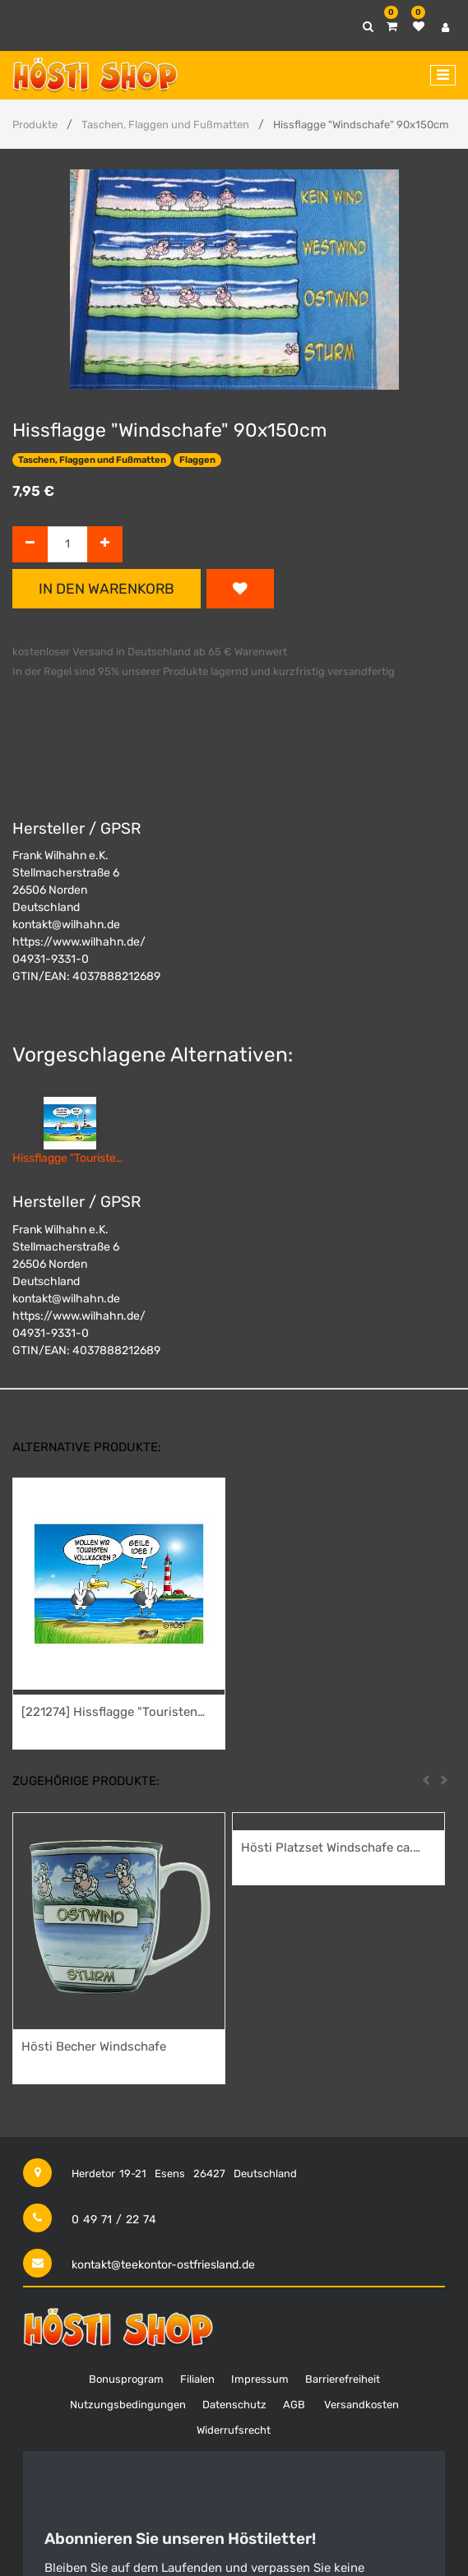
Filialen (197, 2379)
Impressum (260, 2379)
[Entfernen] (30, 544)
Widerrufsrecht (234, 2430)
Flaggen (197, 460)
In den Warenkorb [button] (106, 588)
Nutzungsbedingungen (128, 2404)
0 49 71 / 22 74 (114, 2220)
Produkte (35, 124)
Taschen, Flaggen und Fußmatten (165, 124)
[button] (240, 588)
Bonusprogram (126, 2379)
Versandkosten (361, 2404)
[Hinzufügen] (105, 544)
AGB (294, 2404)
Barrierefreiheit (342, 2379)
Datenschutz (234, 2404)
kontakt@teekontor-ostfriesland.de (163, 2265)
